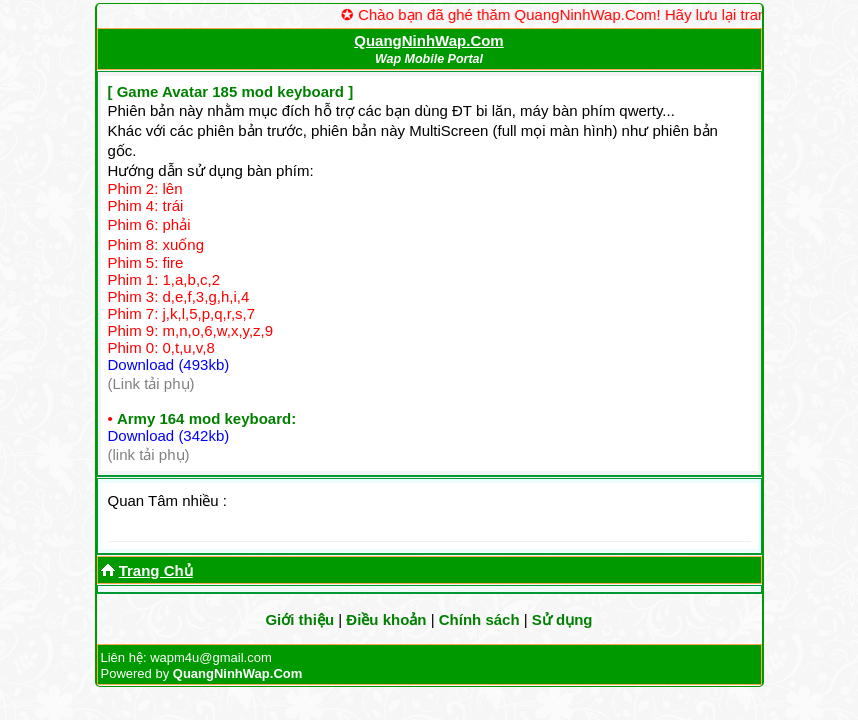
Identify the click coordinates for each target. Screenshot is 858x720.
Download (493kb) (169, 364)
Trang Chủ (156, 570)
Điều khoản (386, 619)
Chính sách (479, 619)
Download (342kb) (169, 435)
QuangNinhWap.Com (428, 40)
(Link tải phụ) (151, 383)
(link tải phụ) (149, 454)
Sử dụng (562, 619)
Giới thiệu (299, 619)
